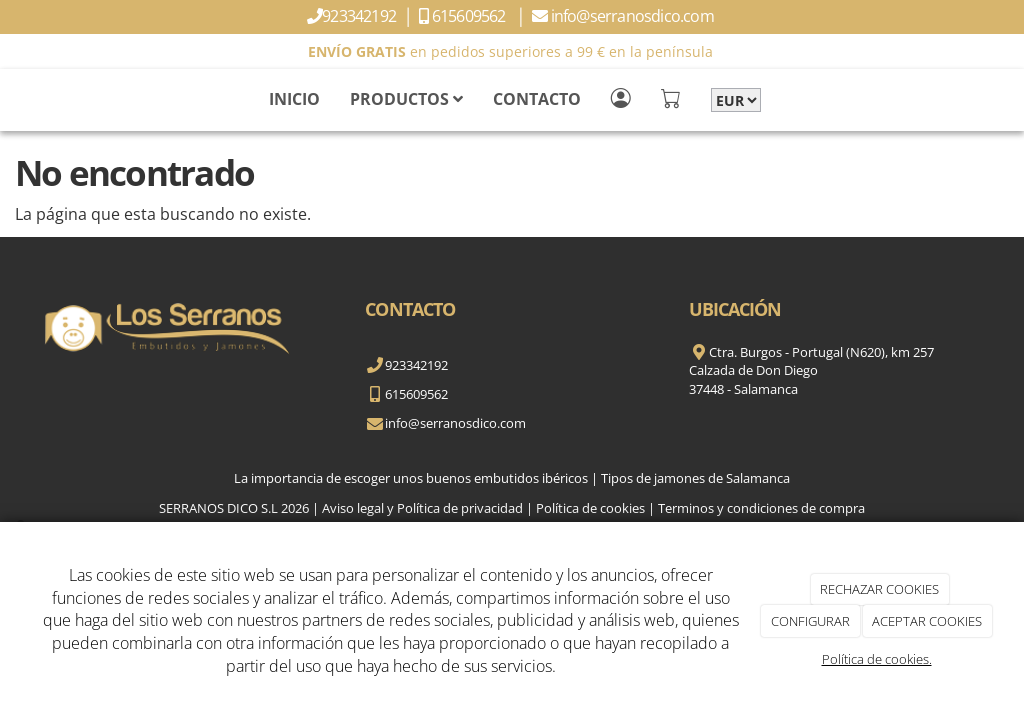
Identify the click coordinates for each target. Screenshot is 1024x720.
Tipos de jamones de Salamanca (695, 478)
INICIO (294, 99)
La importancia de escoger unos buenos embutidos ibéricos (411, 478)
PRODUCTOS (406, 99)
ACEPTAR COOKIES (927, 621)
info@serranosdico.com (634, 16)
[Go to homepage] (10, 99)
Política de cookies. (877, 659)
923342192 (360, 16)
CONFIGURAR (810, 621)
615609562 (472, 16)
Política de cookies (590, 508)
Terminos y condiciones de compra (761, 508)
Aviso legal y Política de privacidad (422, 508)
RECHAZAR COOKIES (879, 589)
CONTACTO (537, 99)
